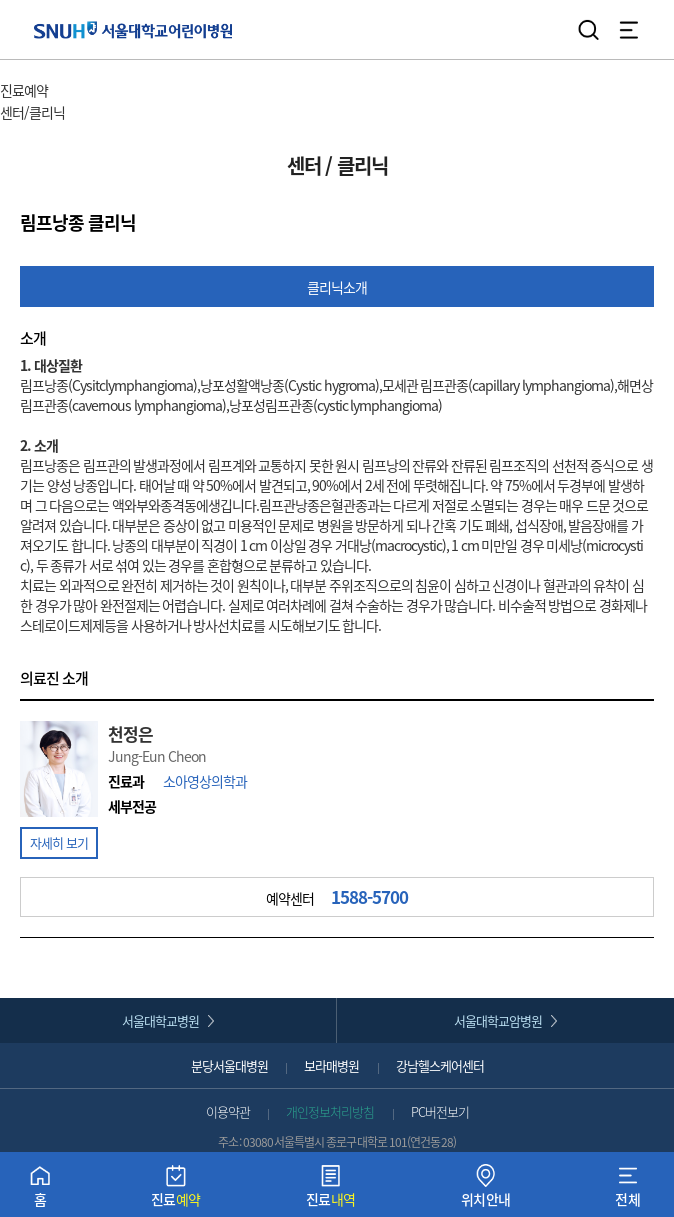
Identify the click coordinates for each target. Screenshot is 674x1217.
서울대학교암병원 (498, 1020)
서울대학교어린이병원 (133, 29)
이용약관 (228, 1111)
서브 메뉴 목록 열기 (122, 113)
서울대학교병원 (160, 1020)
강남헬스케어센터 (440, 1065)
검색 (589, 30)
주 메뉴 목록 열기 (99, 92)
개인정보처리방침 (330, 1111)
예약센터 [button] (337, 897)
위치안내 (486, 1190)
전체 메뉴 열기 (629, 30)
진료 (176, 1190)
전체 (627, 1190)
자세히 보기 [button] (59, 842)
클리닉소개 (337, 287)
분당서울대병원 (229, 1065)
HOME (17, 70)
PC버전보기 (440, 1111)
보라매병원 (331, 1065)
